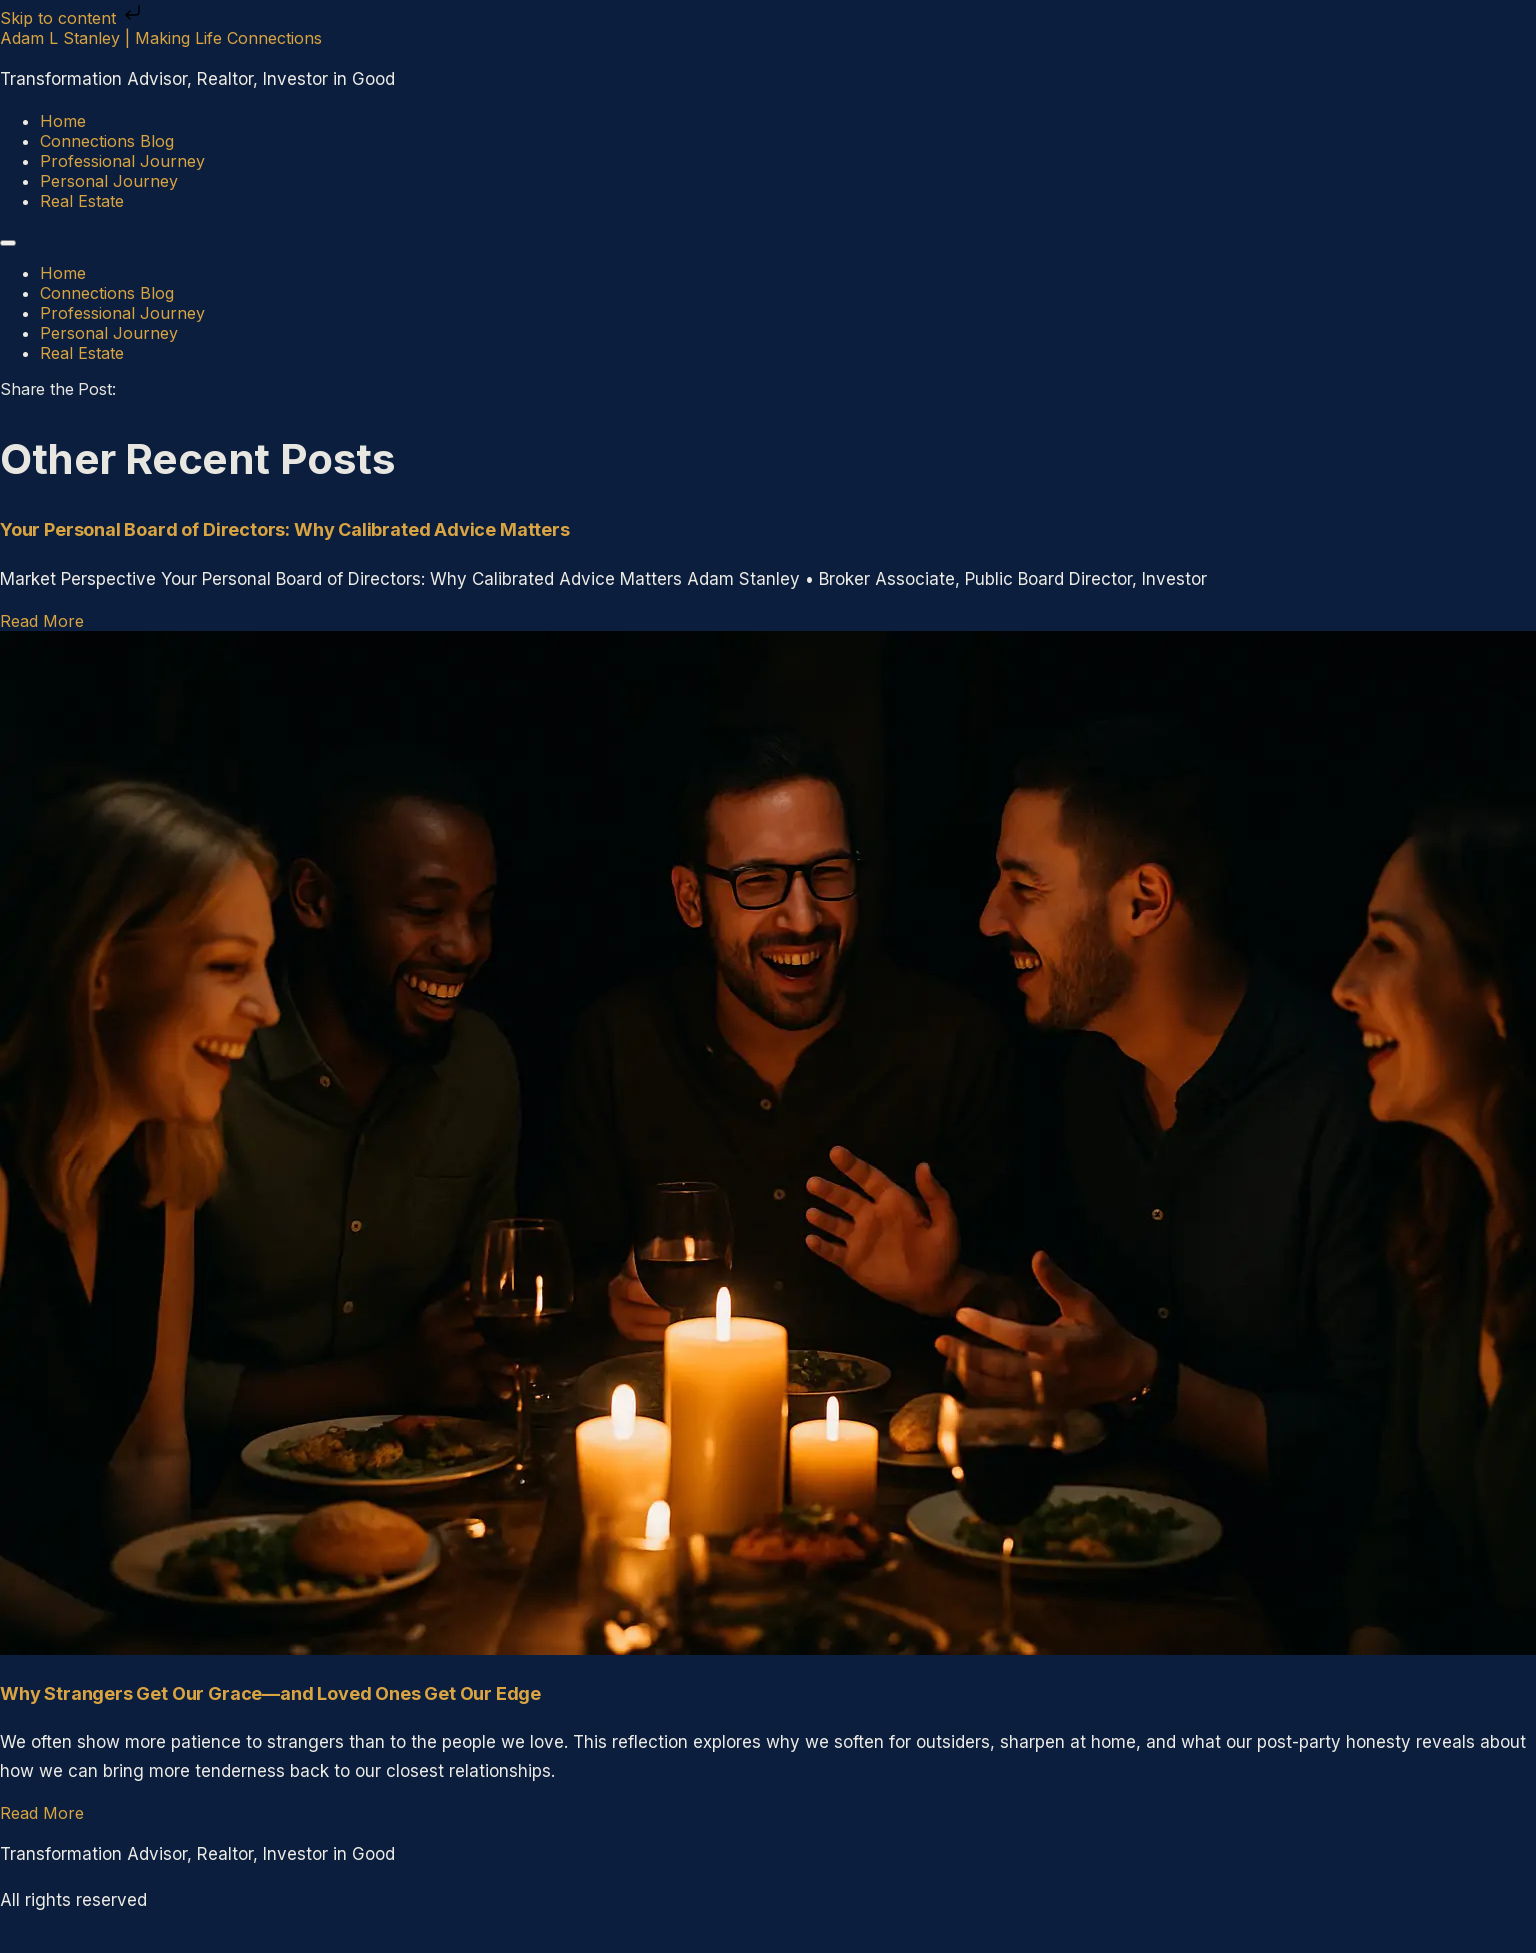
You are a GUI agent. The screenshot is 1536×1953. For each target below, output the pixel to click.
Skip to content (72, 18)
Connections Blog (107, 141)
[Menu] (8, 243)
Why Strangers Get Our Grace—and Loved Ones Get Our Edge (270, 1693)
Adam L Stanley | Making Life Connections (161, 38)
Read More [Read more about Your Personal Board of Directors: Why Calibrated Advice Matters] (42, 621)
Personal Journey (109, 181)
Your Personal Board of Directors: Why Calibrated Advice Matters (285, 529)
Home (63, 121)
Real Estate (82, 201)
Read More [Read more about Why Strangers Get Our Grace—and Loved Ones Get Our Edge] (42, 1813)
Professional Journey (122, 161)
